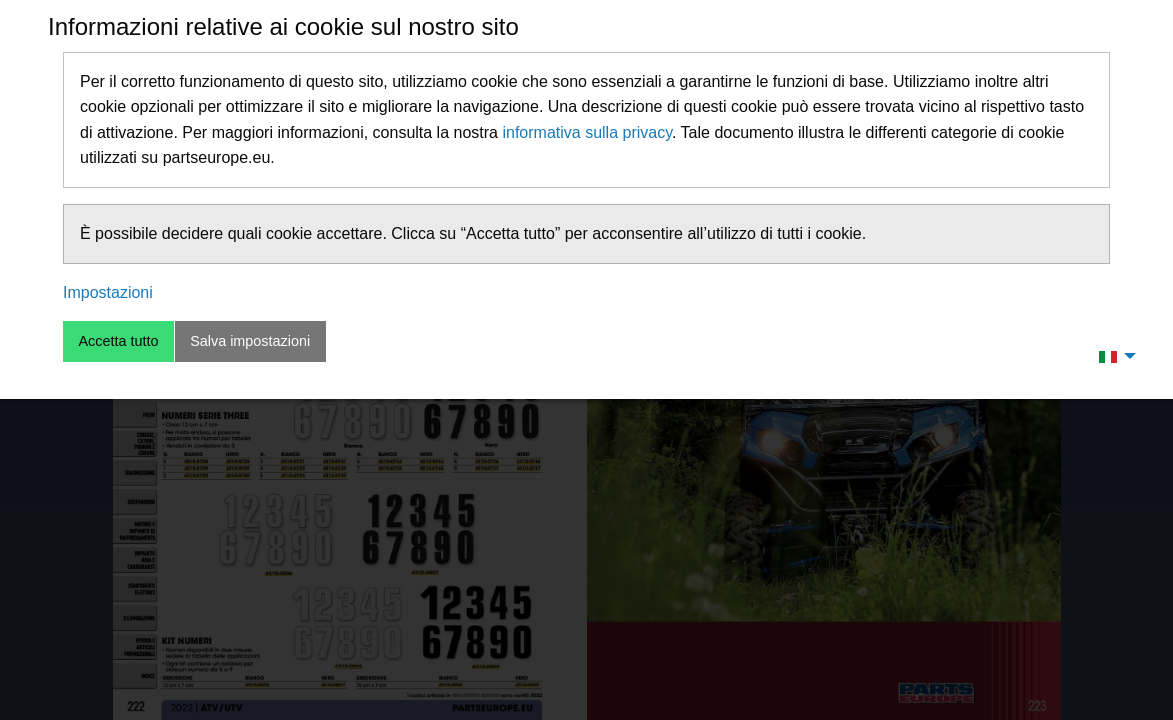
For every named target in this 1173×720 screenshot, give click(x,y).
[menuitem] (1112, 356)
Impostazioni (108, 292)
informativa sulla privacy (587, 132)
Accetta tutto (118, 341)
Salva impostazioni (250, 341)
